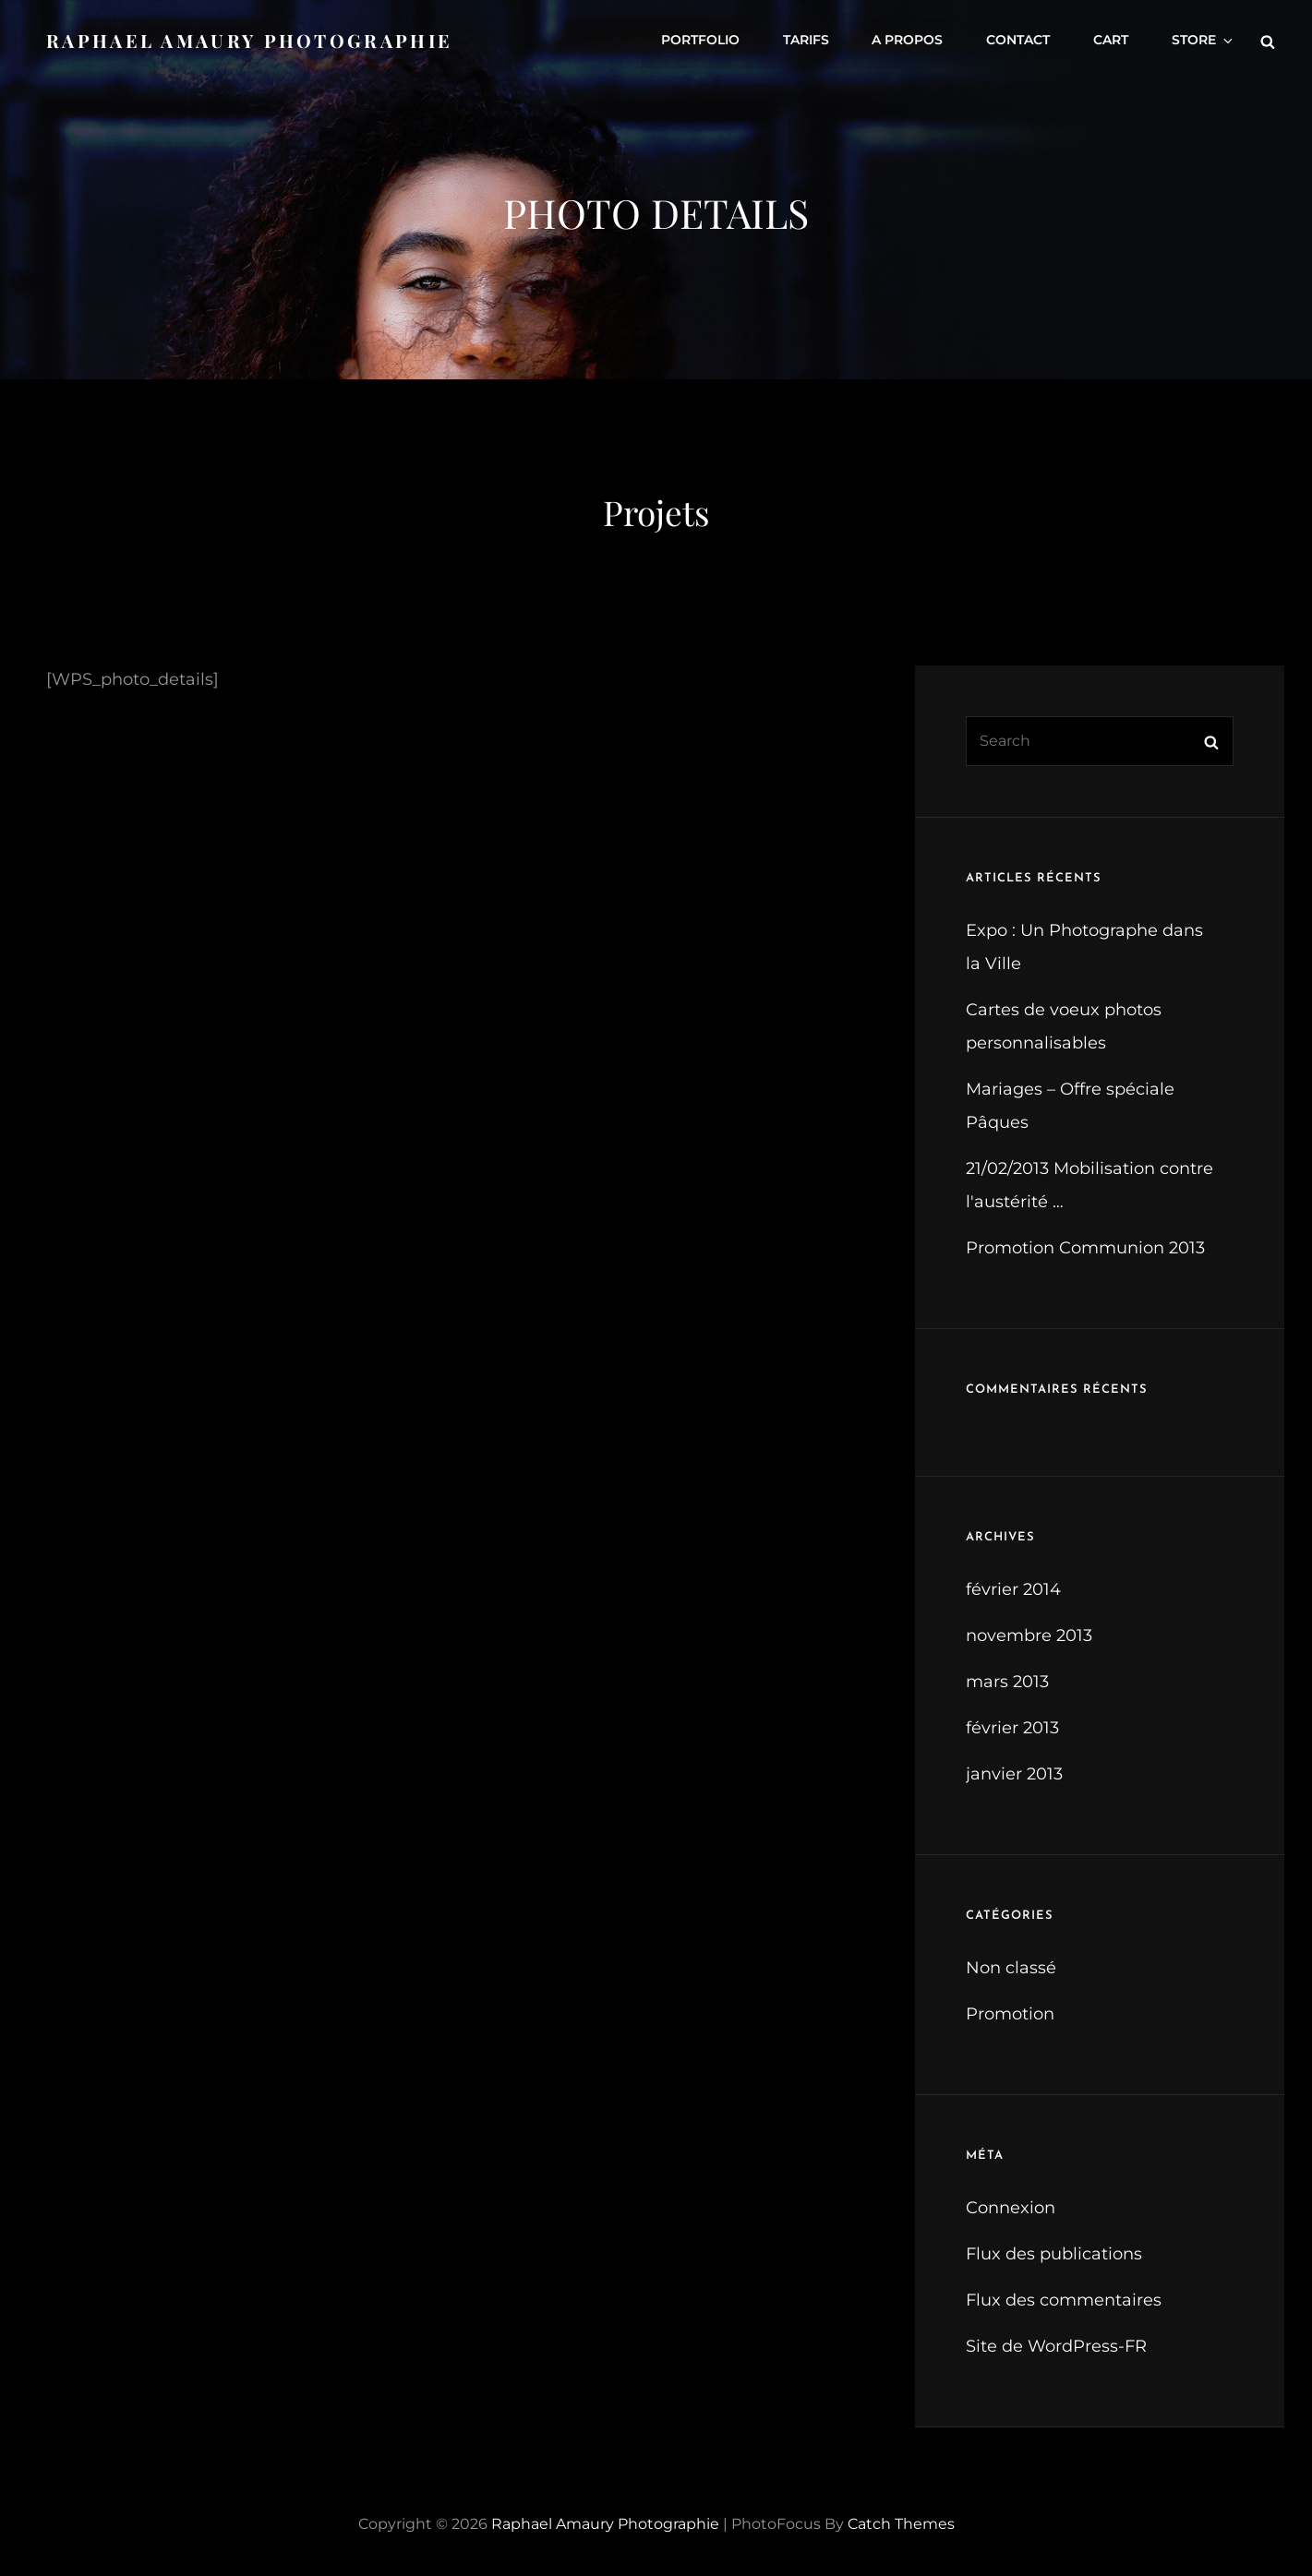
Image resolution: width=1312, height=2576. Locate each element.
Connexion (1010, 2208)
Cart (1114, 39)
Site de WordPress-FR (1056, 2346)
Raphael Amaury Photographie (250, 39)
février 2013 (1012, 1728)
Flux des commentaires (1064, 2300)
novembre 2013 (1029, 1635)
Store (1205, 39)
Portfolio (710, 39)
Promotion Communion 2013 (1085, 1248)
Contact (1023, 39)
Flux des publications (1054, 2254)
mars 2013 (1007, 1681)
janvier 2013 (1014, 1774)
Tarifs (814, 39)
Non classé (1011, 1968)
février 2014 (1013, 1589)
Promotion (1010, 2014)
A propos (914, 39)
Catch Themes (901, 2524)
